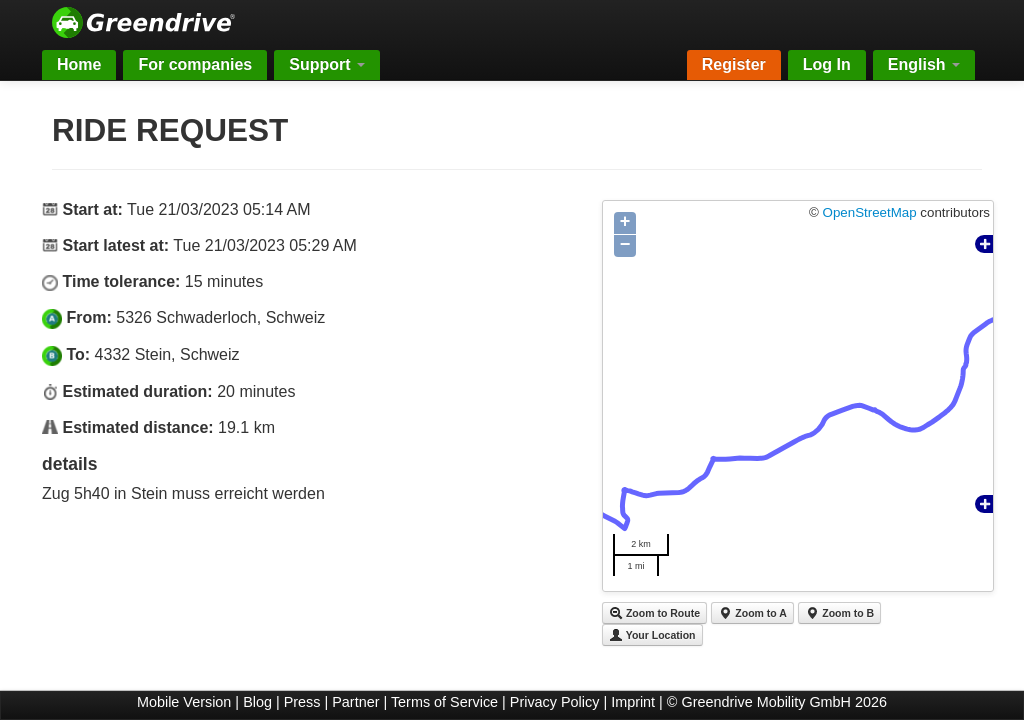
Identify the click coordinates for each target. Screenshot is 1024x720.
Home (79, 64)
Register (734, 64)
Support (327, 64)
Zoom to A (752, 613)
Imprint (633, 702)
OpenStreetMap (870, 212)
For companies (195, 64)
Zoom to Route (654, 613)
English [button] (924, 64)
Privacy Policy (555, 702)
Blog (257, 702)
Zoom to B (839, 613)
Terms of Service (444, 702)
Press (302, 702)
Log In (827, 64)
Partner (355, 702)
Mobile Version (184, 702)
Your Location (652, 635)
